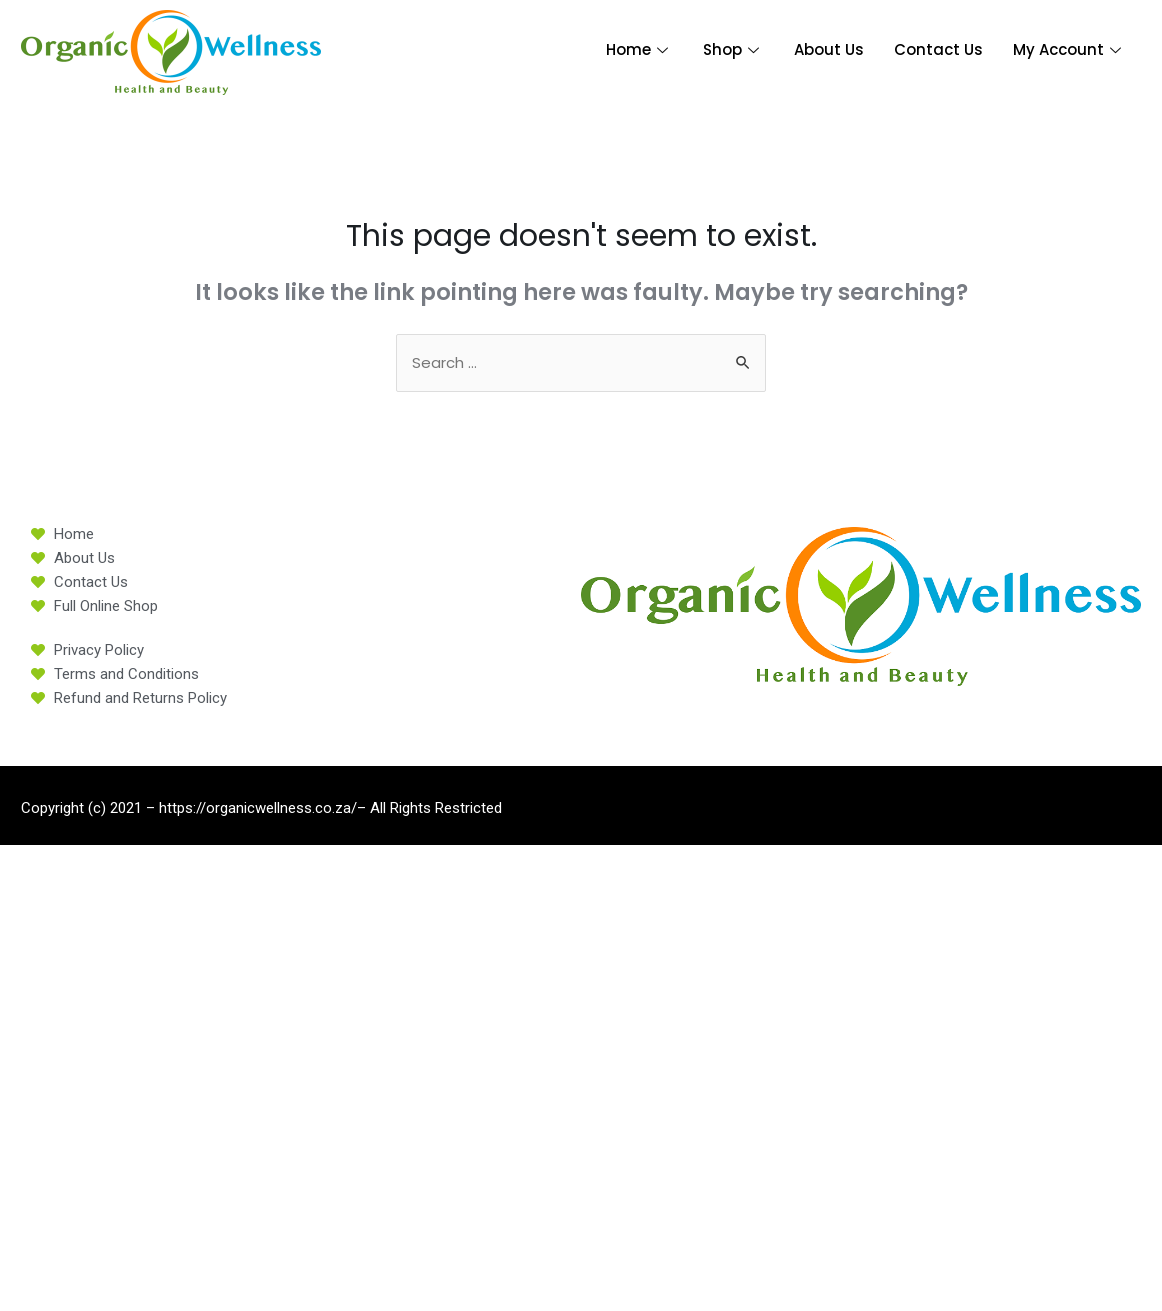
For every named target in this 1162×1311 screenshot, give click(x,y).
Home (639, 49)
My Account (1069, 49)
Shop (733, 49)
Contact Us (938, 49)
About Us (829, 49)
